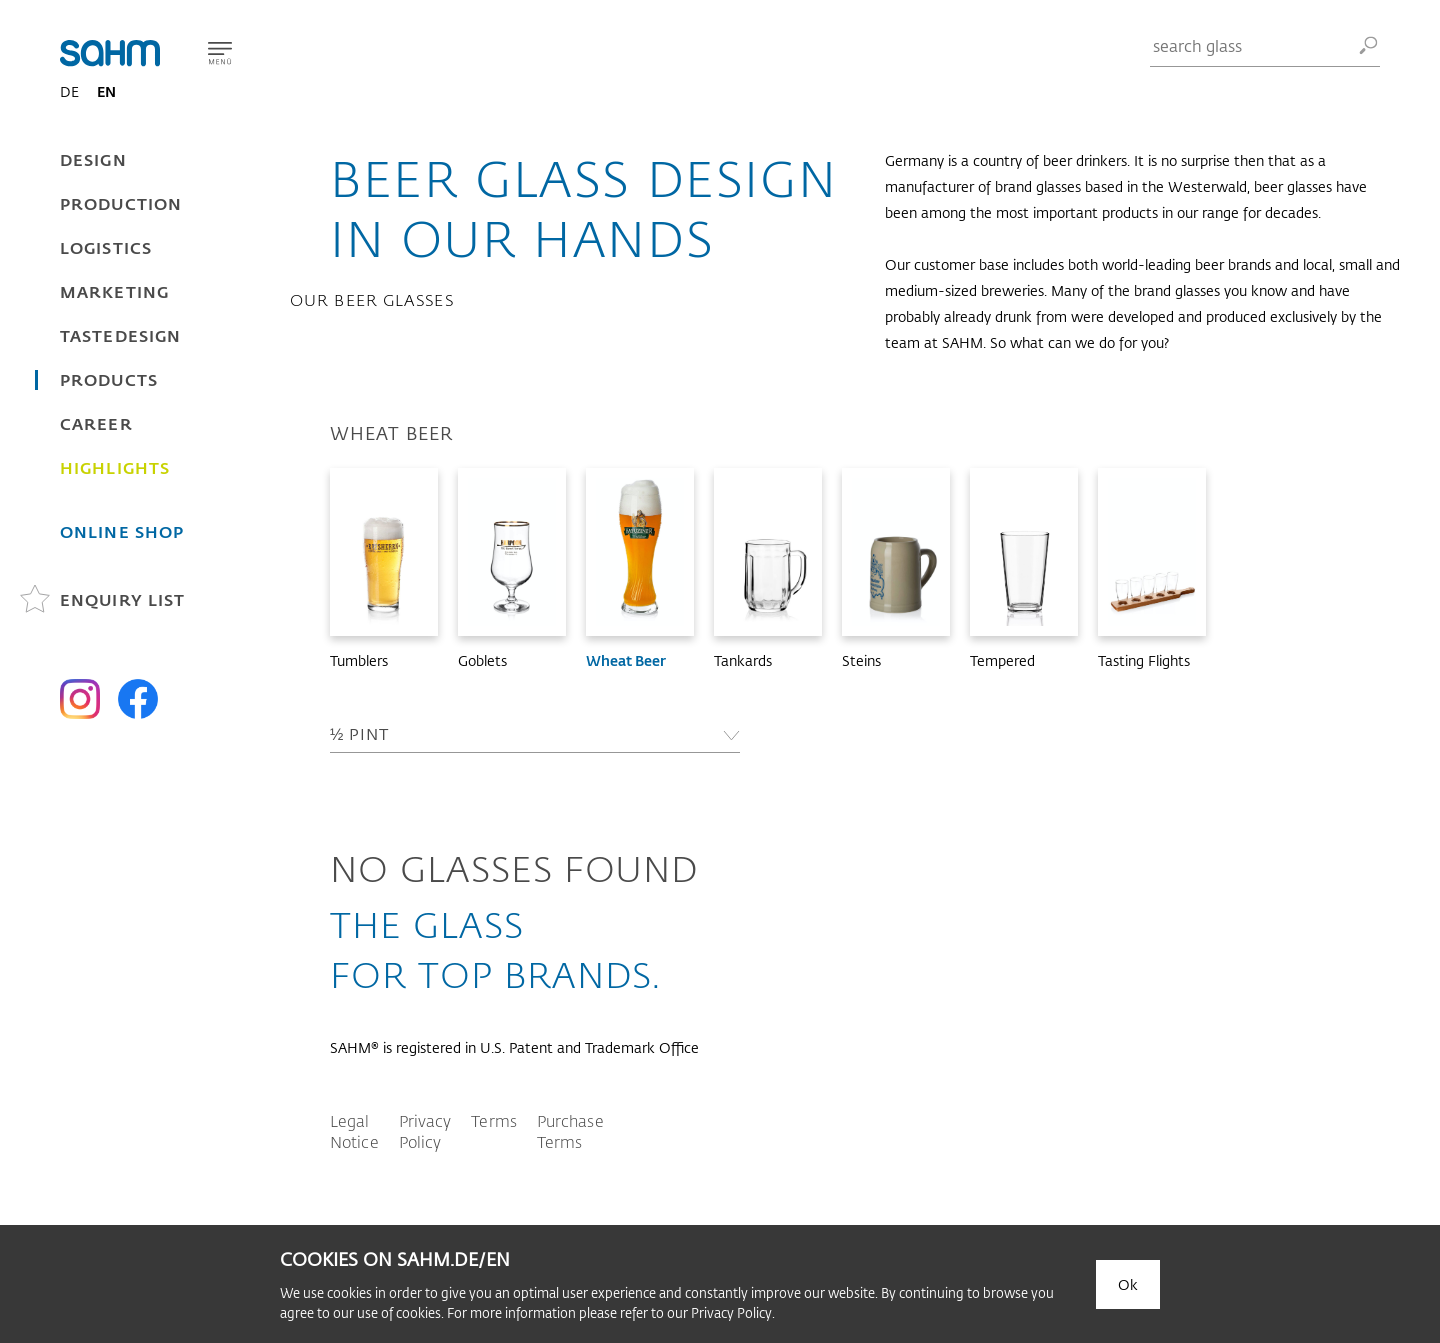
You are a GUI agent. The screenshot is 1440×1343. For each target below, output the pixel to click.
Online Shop (122, 531)
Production (121, 203)
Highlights (115, 467)
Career (96, 423)
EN (106, 91)
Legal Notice (354, 1131)
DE (69, 91)
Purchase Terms (570, 1131)
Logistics (106, 247)
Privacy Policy (425, 1131)
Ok (1128, 1284)
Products (109, 379)
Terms (494, 1120)
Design (93, 159)
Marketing (114, 291)
